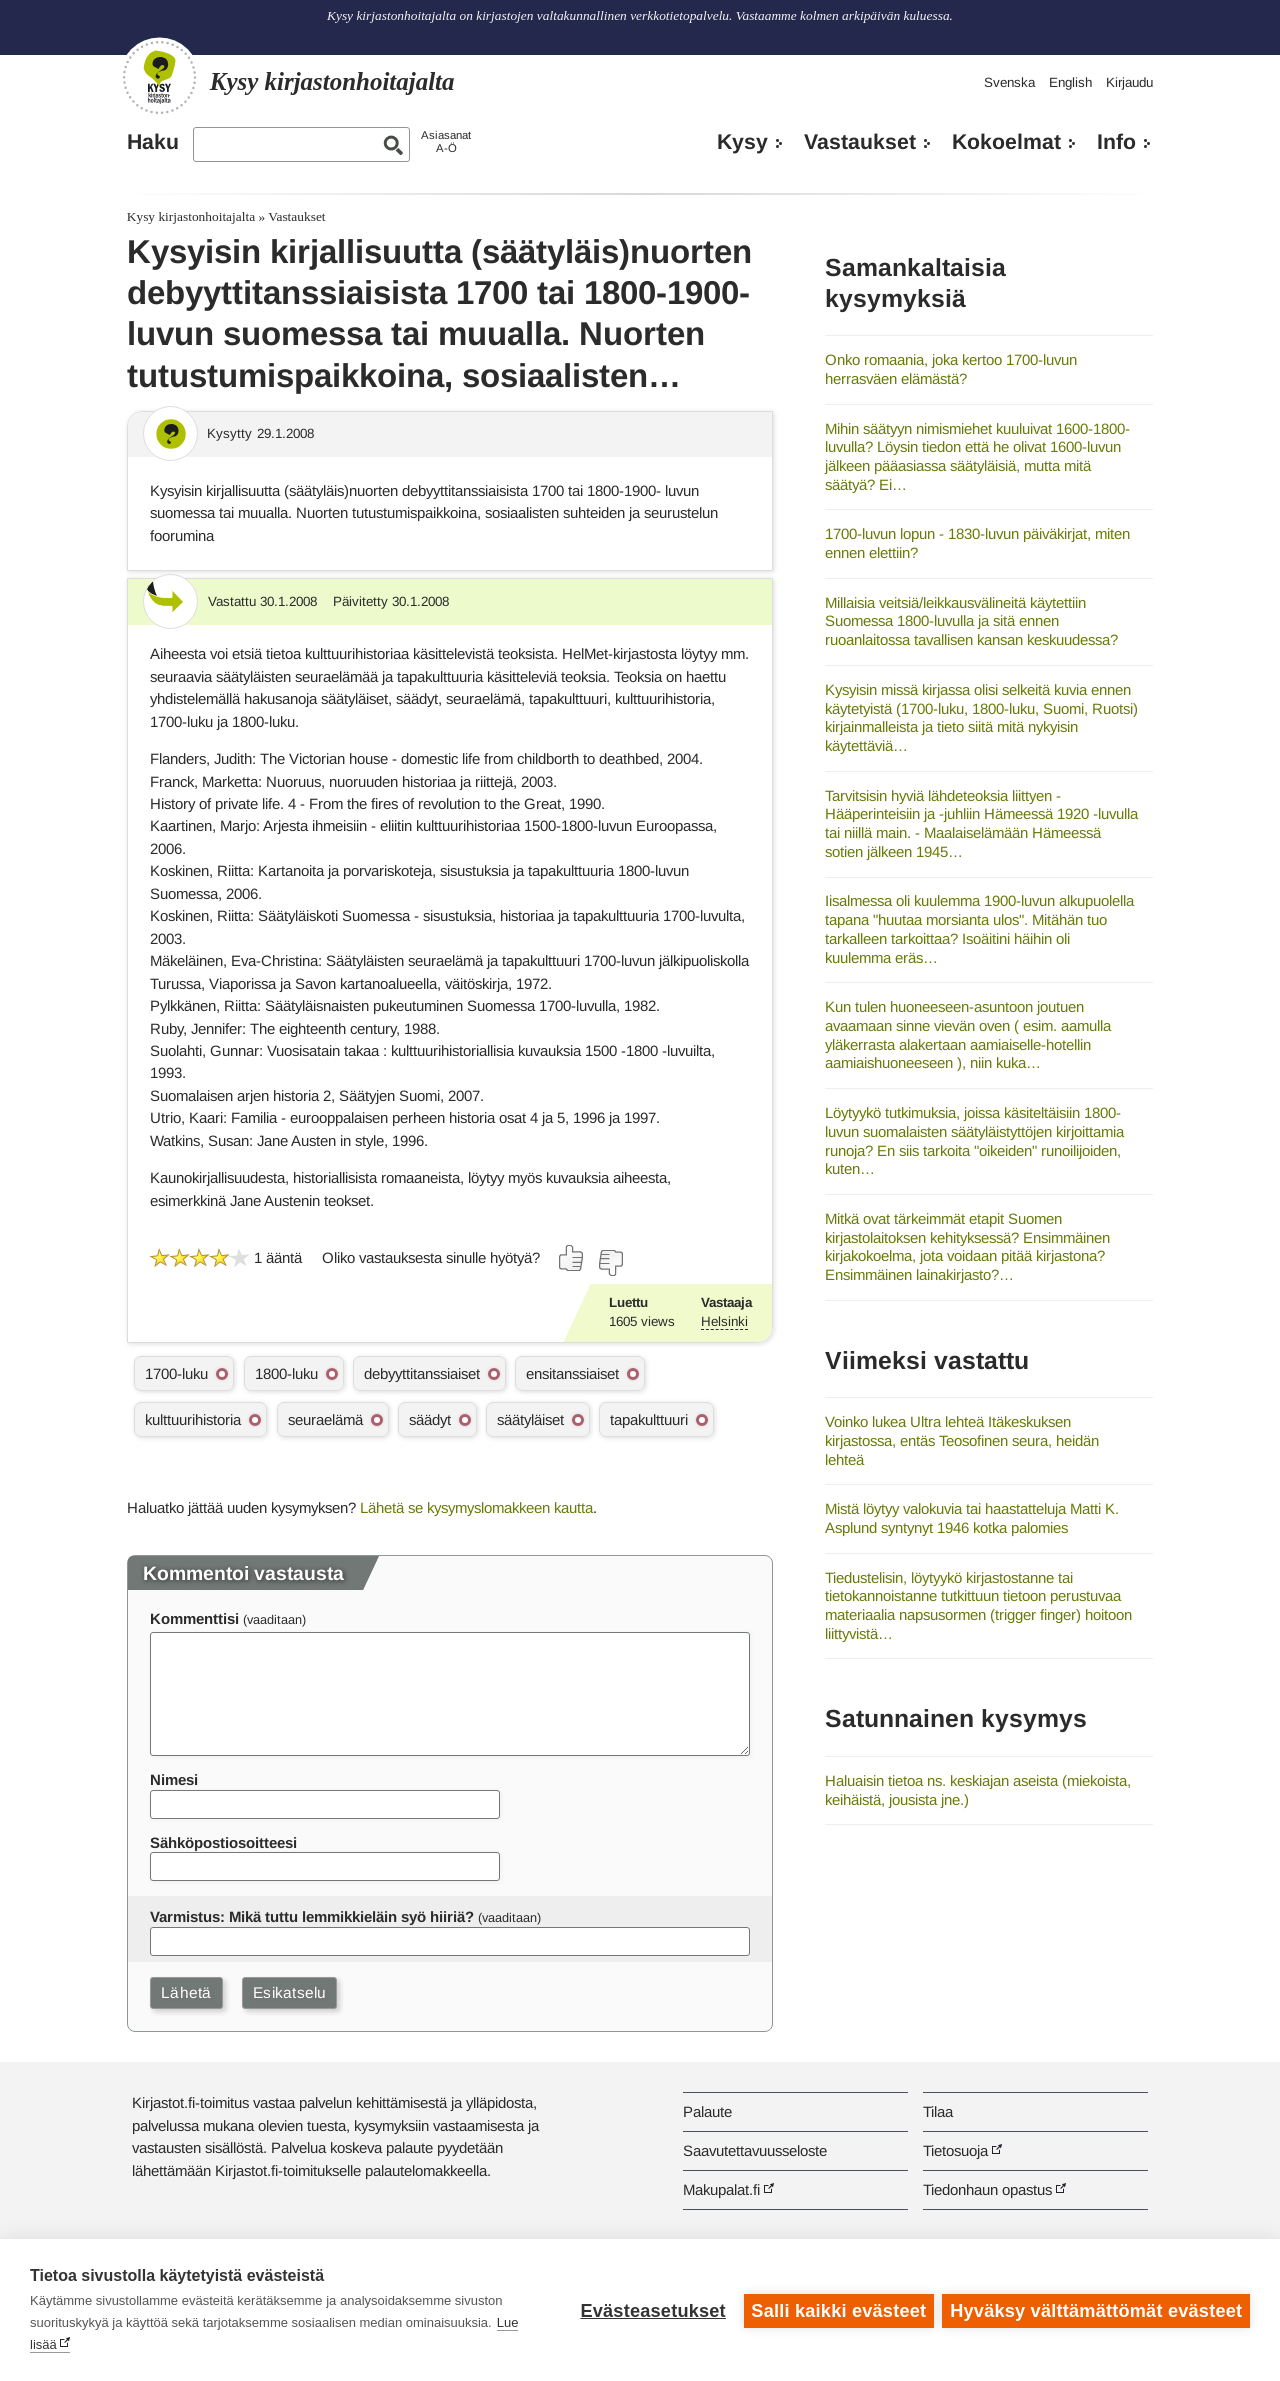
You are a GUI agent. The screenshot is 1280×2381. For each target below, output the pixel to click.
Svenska (1009, 82)
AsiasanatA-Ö (446, 141)
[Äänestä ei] (610, 1263)
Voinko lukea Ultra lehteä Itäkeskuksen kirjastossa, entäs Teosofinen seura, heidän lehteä (962, 1440)
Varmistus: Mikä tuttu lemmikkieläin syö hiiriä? (312, 1916)
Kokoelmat (1006, 142)
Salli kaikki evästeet (837, 2310)
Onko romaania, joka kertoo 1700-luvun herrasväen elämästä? (951, 369)
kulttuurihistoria (193, 1419)
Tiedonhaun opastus (987, 2189)
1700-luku (176, 1373)
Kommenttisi (194, 1618)
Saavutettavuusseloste (755, 2150)
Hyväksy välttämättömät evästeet (1096, 2310)
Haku (153, 142)
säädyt (430, 1419)
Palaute (707, 2111)
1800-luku (286, 1373)
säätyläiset (530, 1419)
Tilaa (938, 2111)
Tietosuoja (955, 2150)
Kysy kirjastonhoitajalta (191, 216)
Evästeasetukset (651, 2310)
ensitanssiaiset (572, 1373)
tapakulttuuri (649, 1419)
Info (1116, 142)
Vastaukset (860, 142)
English (1070, 82)
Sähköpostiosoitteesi (223, 1842)
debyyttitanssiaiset (422, 1373)
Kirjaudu (1129, 82)
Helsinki (724, 1321)
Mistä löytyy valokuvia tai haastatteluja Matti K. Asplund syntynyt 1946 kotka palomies (972, 1518)
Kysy (742, 142)
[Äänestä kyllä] (572, 1258)
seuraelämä (325, 1419)
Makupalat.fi (721, 2189)
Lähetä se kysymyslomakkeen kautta (476, 1507)
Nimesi (174, 1779)
